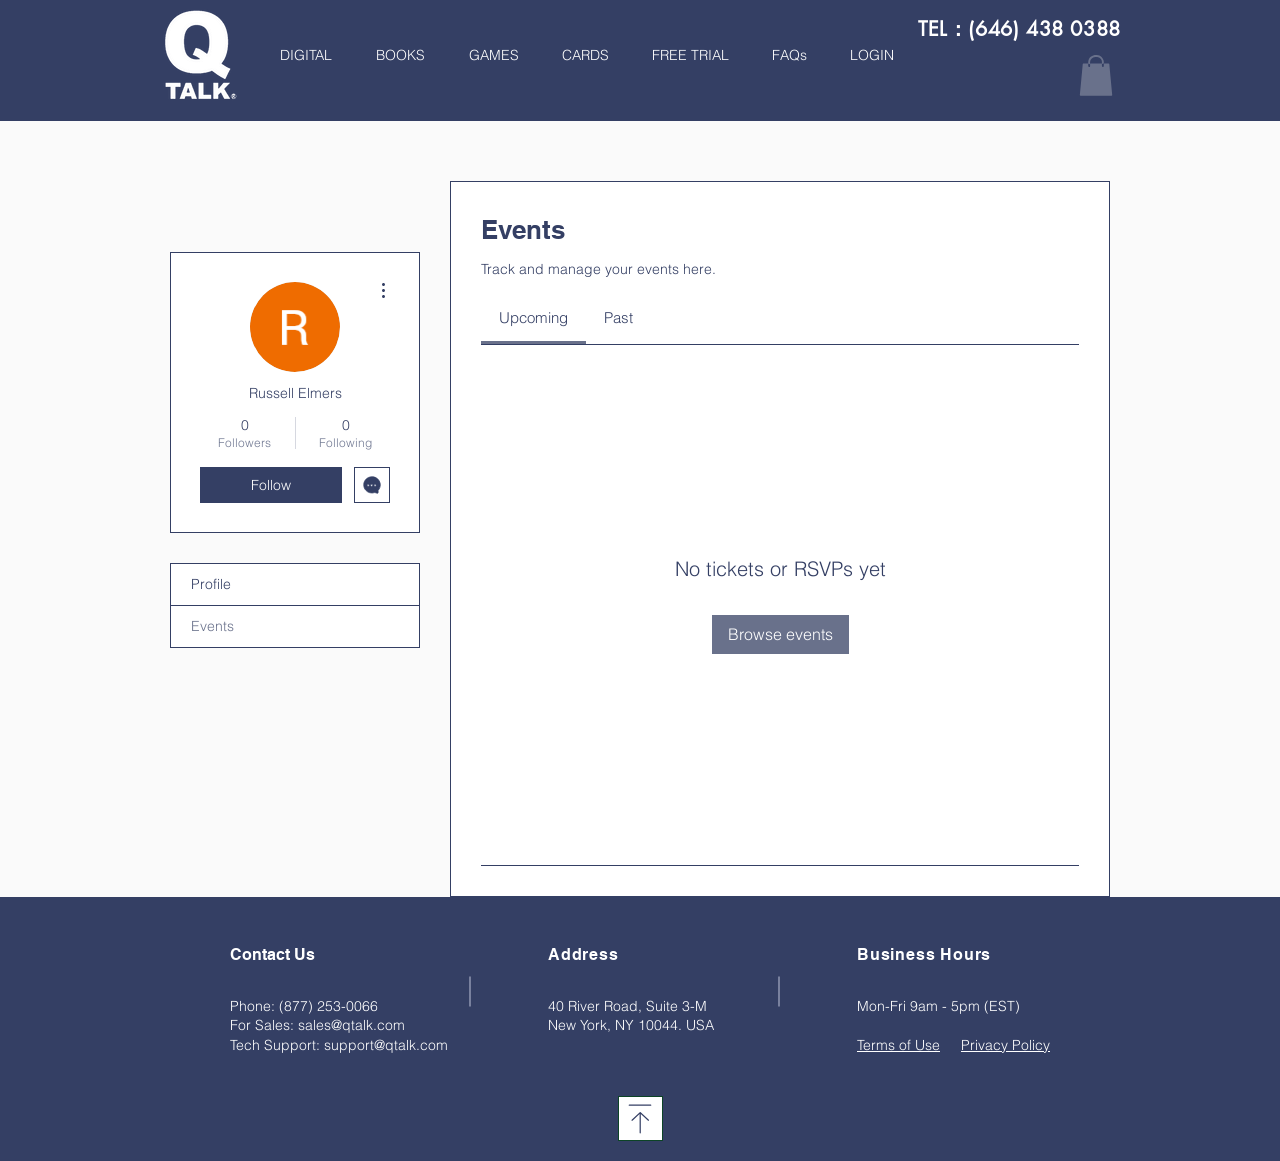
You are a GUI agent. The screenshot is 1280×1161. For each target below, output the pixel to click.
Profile (211, 584)
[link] (533, 317)
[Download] (640, 1118)
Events (212, 626)
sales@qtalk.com (351, 1025)
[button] (393, 55)
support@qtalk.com (386, 1045)
